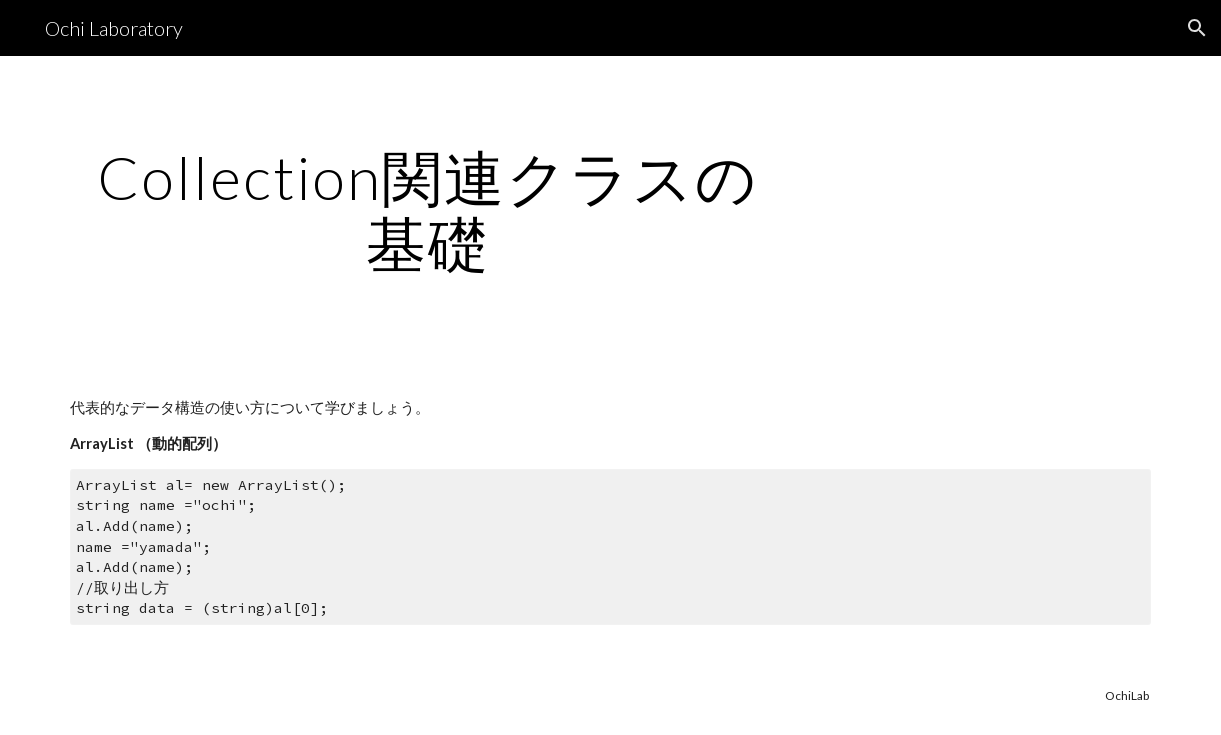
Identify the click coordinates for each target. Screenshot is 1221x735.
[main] (427, 210)
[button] (1197, 28)
